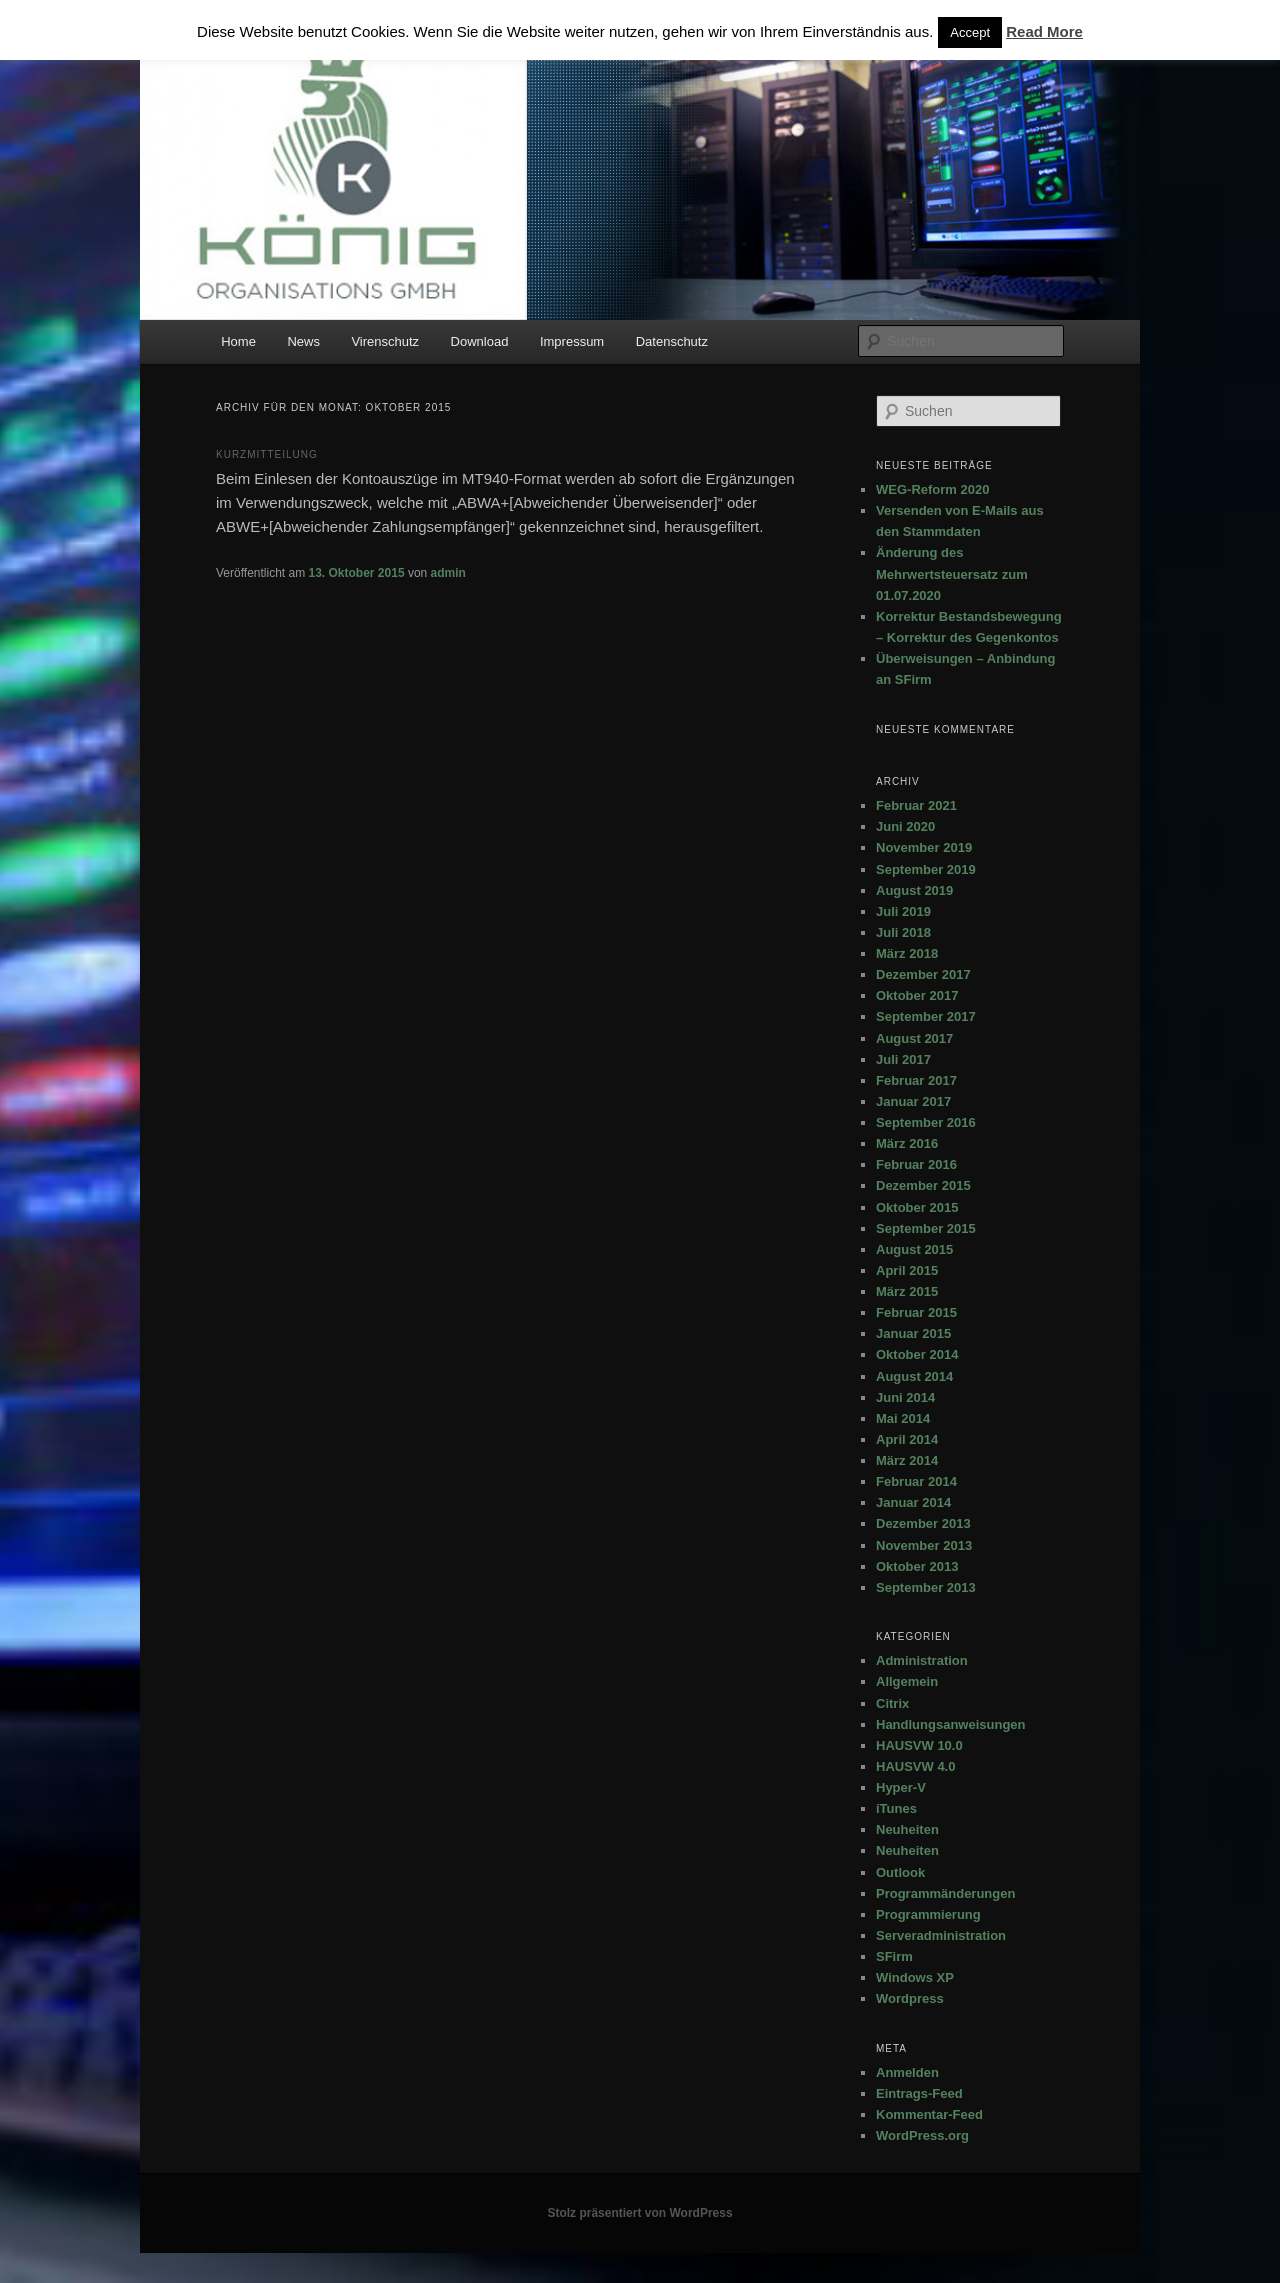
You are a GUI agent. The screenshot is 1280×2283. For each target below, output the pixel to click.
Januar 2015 (913, 1333)
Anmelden (907, 2072)
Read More (1044, 31)
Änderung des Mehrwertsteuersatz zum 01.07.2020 (952, 573)
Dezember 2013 (923, 1523)
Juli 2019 (903, 911)
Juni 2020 (905, 826)
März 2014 (907, 1460)
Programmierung (928, 1914)
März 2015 (907, 1291)
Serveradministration (941, 1935)
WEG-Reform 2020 (932, 489)
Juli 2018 (903, 932)
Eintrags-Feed (919, 2093)
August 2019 (914, 890)
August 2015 (914, 1249)
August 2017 (914, 1038)
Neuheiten (907, 1829)
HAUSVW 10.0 (919, 1745)
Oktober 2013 (917, 1566)
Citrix (892, 1703)
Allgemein (907, 1681)
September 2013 (926, 1587)
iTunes (896, 1808)
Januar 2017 (913, 1101)
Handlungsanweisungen (951, 1724)
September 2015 (926, 1228)
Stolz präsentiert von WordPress (639, 2213)
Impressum (572, 341)
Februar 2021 (916, 805)
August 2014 (914, 1376)
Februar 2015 (916, 1312)
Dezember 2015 (923, 1185)
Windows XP (915, 1977)
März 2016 (907, 1143)
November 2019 (924, 847)
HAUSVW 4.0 (915, 1766)
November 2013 (924, 1545)
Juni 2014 (905, 1397)
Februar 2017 (916, 1080)
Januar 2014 (913, 1502)
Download (480, 341)
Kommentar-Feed (929, 2114)
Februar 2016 (916, 1164)
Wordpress (910, 1998)
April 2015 (907, 1270)
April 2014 (907, 1439)
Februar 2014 (916, 1481)
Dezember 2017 (923, 974)
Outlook (900, 1872)
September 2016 (926, 1122)
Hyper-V (901, 1787)
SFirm (894, 1956)
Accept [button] (970, 32)
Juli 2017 (903, 1059)
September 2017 (926, 1016)
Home (238, 341)
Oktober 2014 (917, 1354)
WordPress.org (922, 2135)
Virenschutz (385, 341)
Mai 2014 (903, 1418)
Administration (922, 1660)
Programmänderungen (945, 1893)
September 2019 (926, 869)
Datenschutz (672, 341)
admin (448, 573)
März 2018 (907, 953)
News (303, 341)
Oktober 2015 (917, 1207)
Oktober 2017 (917, 995)
